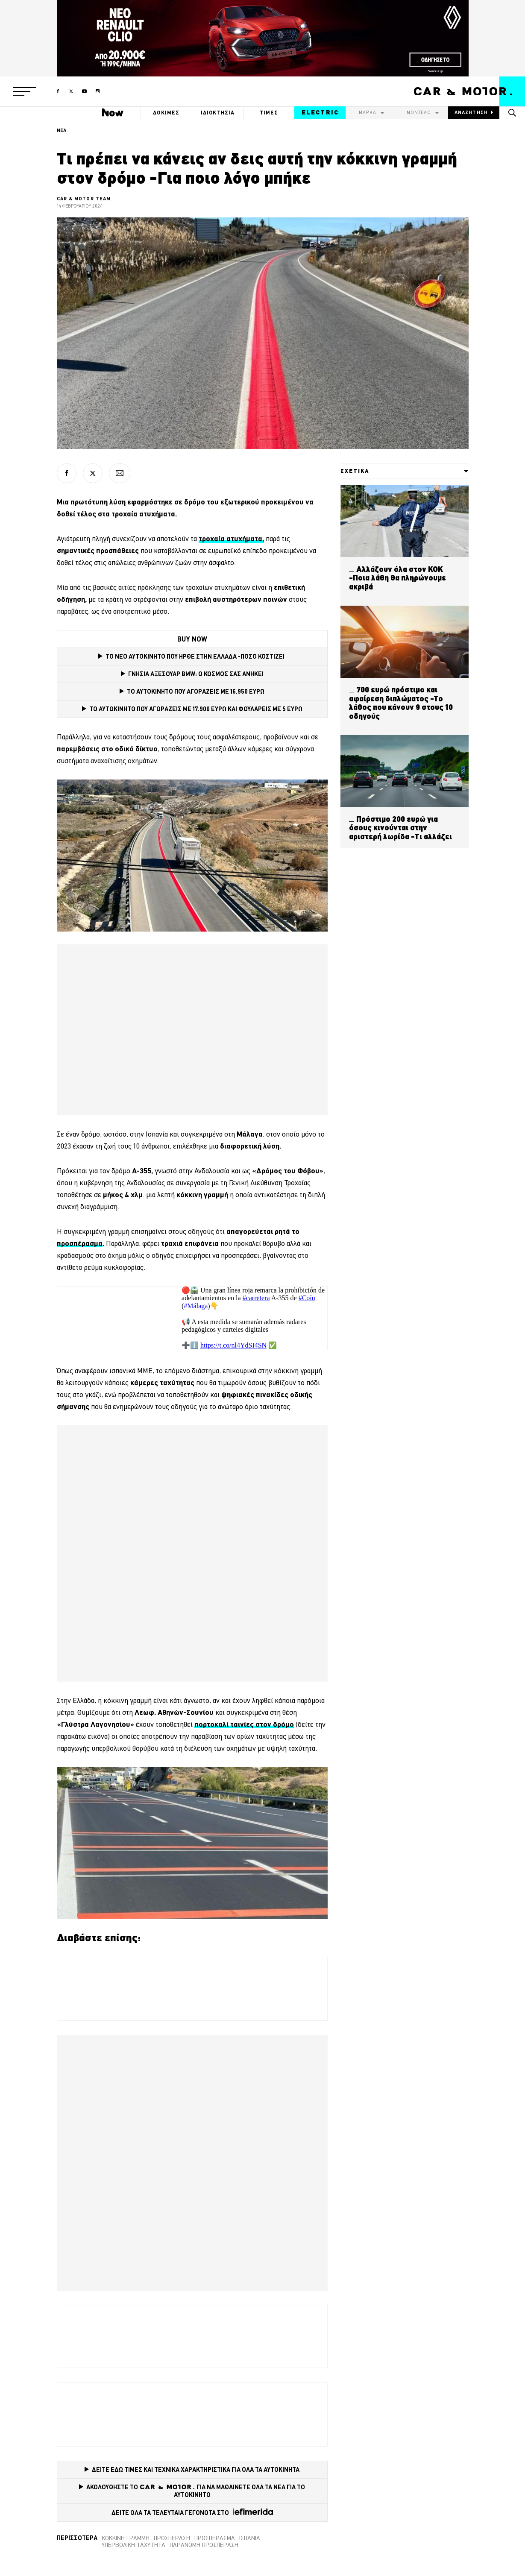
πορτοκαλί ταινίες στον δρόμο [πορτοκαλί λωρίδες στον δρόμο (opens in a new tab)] (244, 1724)
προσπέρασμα (214, 2538)
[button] (24, 91)
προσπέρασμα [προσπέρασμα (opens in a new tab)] (80, 1243)
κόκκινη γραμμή (126, 2538)
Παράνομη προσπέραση (204, 2544)
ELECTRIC (320, 112)
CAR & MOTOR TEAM (84, 198)
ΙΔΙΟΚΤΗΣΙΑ (218, 112)
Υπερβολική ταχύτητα (133, 2544)
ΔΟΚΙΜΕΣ (166, 112)
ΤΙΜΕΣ (269, 112)
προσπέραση (172, 2538)
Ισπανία (249, 2538)
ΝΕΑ (61, 130)
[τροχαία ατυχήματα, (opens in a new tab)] (231, 538)
